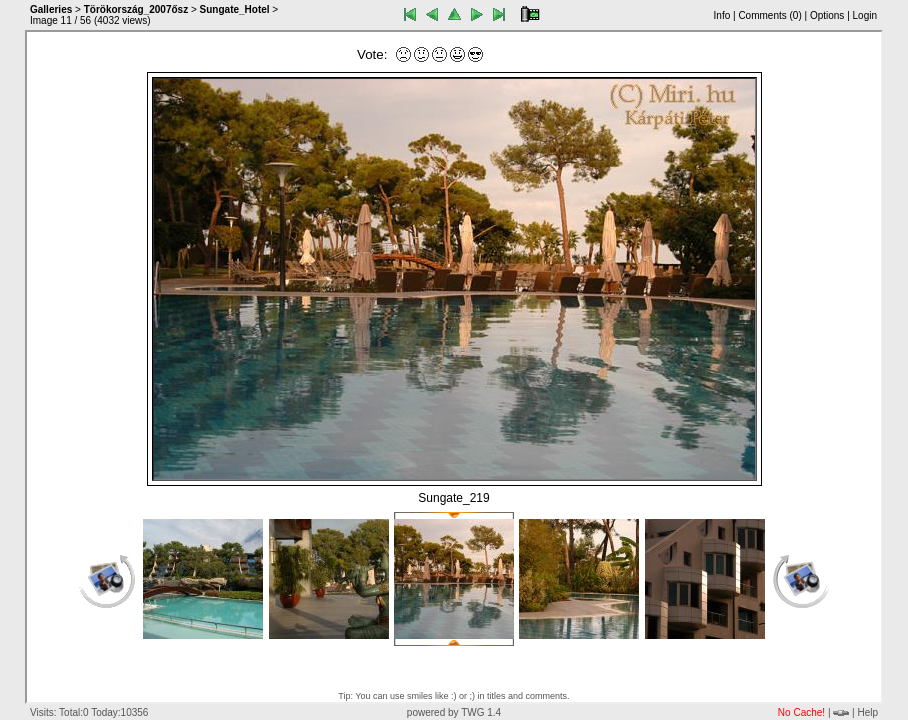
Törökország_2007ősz (136, 9)
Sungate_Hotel (235, 9)
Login (865, 15)
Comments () (769, 15)
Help (867, 712)
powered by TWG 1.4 (454, 712)
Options (827, 15)
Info (722, 15)
